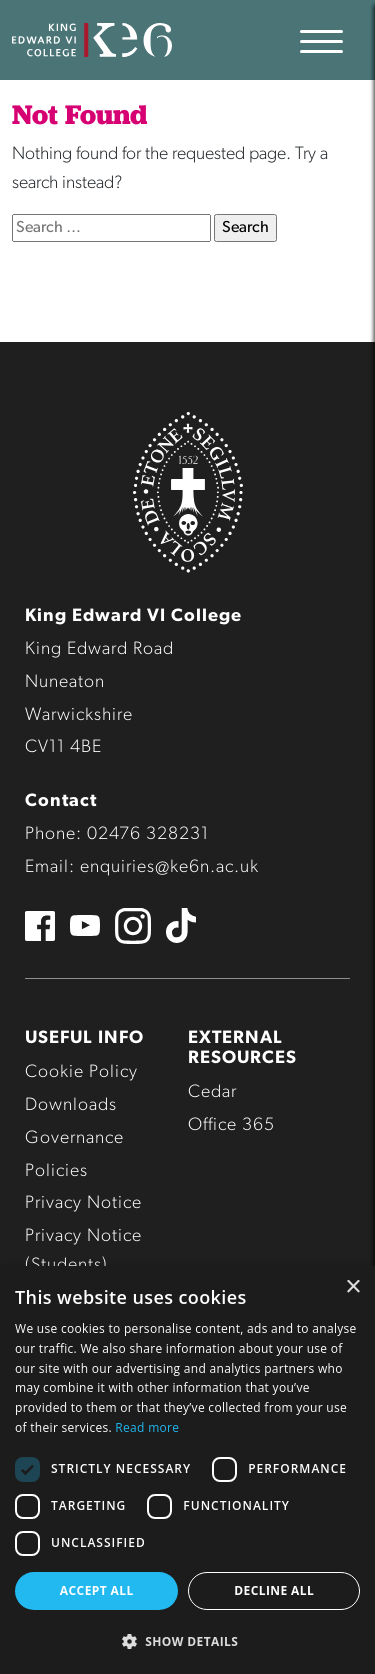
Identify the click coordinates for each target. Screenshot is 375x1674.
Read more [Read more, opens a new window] (147, 1427)
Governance (74, 1138)
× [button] (352, 1287)
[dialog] (187, 1470)
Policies (56, 1171)
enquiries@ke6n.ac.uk (169, 867)
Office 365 (231, 1125)
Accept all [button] (97, 1590)
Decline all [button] (274, 1590)
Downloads (71, 1105)
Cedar (212, 1092)
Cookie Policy (81, 1072)
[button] (187, 1641)
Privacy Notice (83, 1203)
